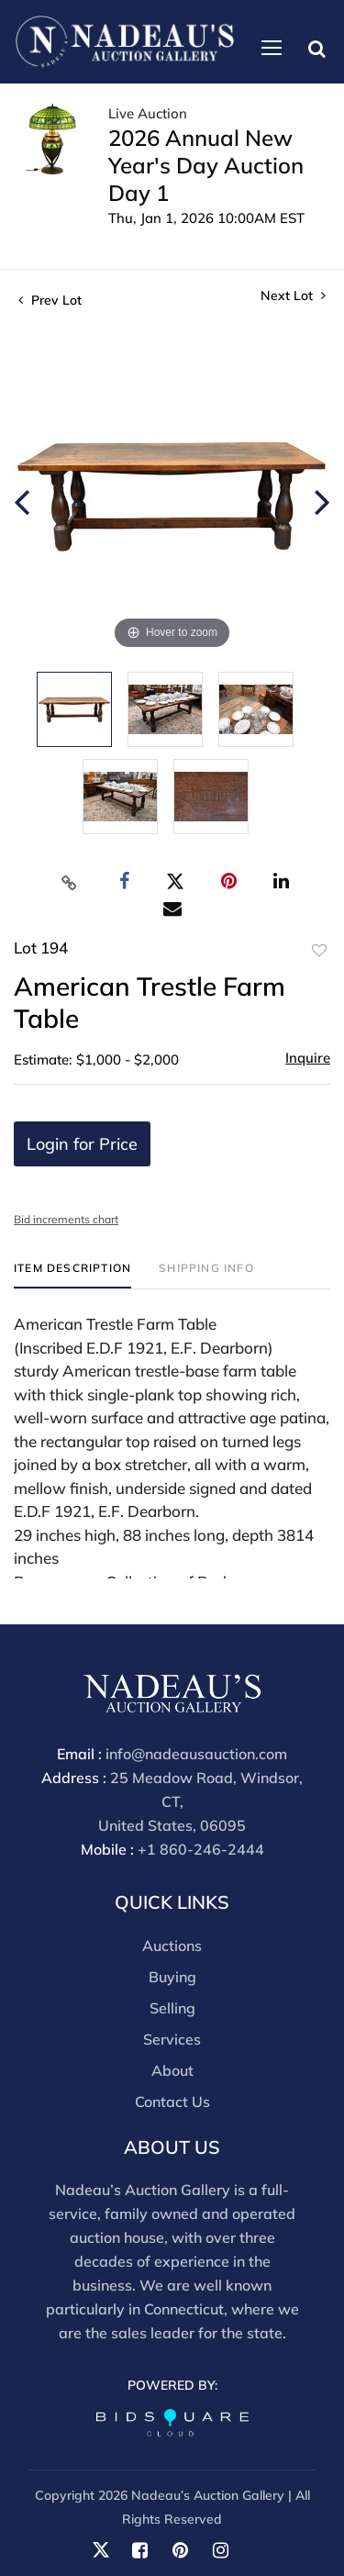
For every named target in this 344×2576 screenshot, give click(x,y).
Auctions (172, 1945)
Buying (172, 1977)
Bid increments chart (66, 1219)
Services (172, 2039)
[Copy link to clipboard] (69, 882)
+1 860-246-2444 (201, 1849)
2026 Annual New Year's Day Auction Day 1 (206, 165)
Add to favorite (319, 951)
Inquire (307, 1057)
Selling (172, 2008)
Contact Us (172, 2101)
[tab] (72, 1275)
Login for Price (82, 1143)
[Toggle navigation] (272, 47)
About (172, 2070)
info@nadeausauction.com (196, 1754)
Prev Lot (50, 300)
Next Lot (293, 296)
